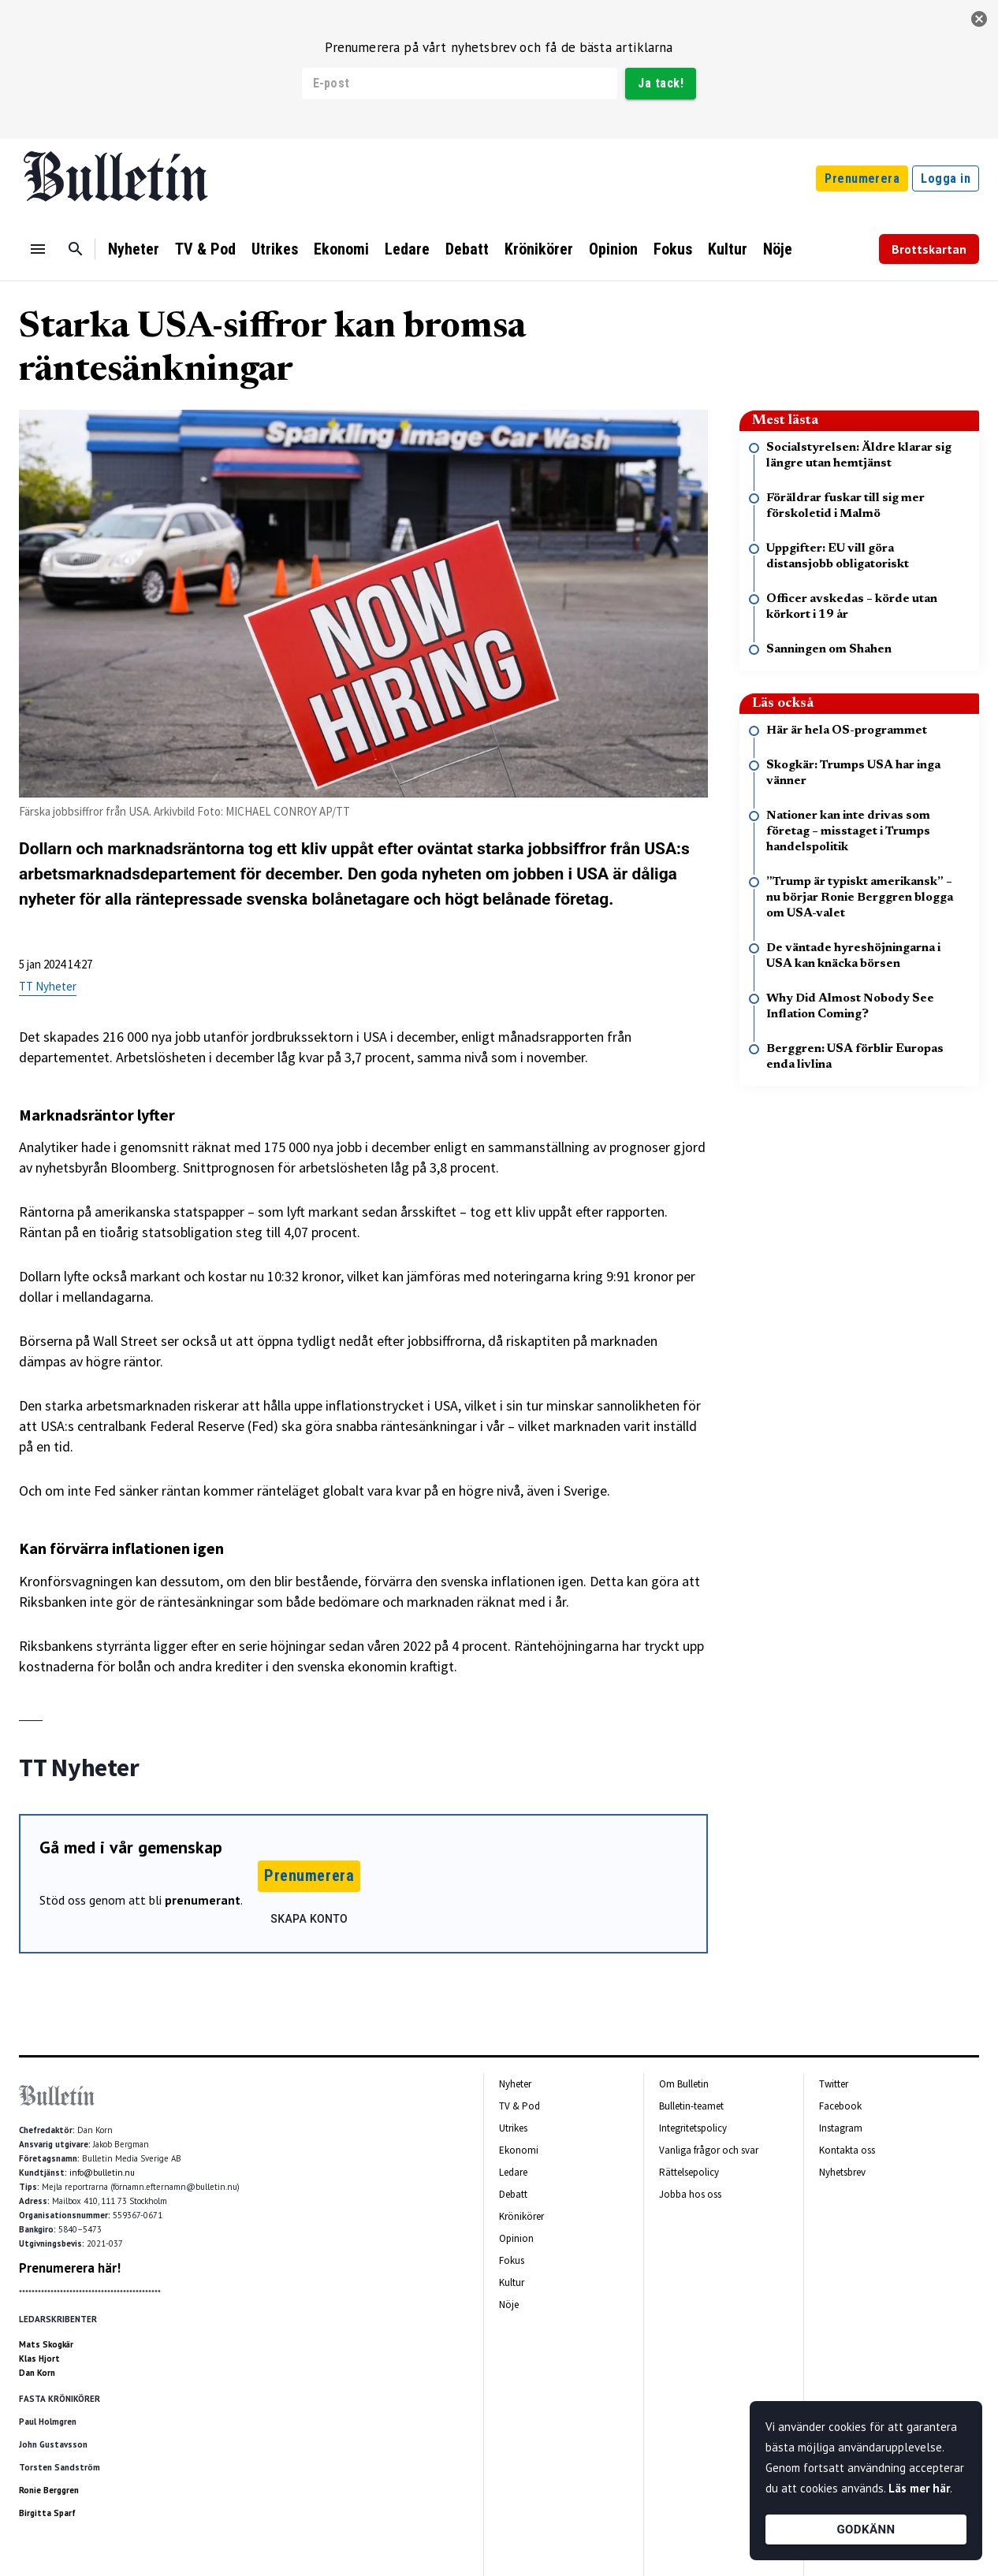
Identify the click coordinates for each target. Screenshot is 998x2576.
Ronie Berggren (49, 2490)
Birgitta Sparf (47, 2512)
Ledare (407, 249)
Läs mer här (919, 2488)
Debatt (467, 249)
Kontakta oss (847, 2150)
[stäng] (979, 19)
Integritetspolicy (693, 2128)
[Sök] (76, 249)
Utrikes (274, 249)
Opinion (613, 249)
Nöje (777, 249)
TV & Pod (205, 249)
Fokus (673, 249)
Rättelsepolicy (689, 2172)
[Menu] (38, 249)
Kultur (727, 249)
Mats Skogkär (46, 2344)
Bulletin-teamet (691, 2106)
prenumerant (202, 1900)
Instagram (840, 2128)
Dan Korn (37, 2372)
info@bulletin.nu (102, 2172)
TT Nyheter (47, 986)
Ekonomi (341, 249)
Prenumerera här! (70, 2268)
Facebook (840, 2106)
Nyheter (133, 249)
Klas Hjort (39, 2358)
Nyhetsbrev (842, 2172)
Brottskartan (929, 249)
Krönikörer (539, 249)
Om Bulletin (684, 2084)
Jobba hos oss (690, 2194)
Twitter (833, 2084)
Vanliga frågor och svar (708, 2150)
